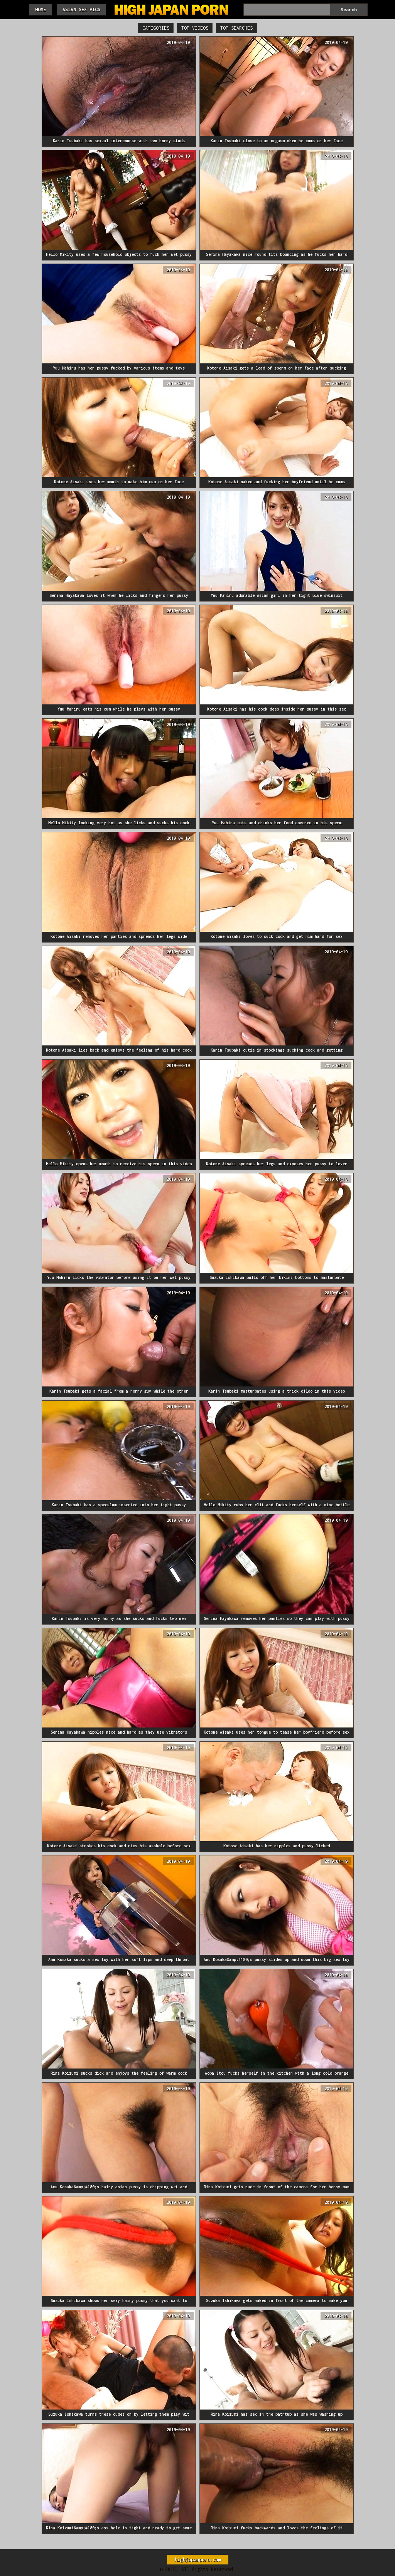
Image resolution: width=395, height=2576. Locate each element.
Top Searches (236, 28)
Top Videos (194, 28)
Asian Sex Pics (81, 9)
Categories (155, 28)
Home (40, 9)
